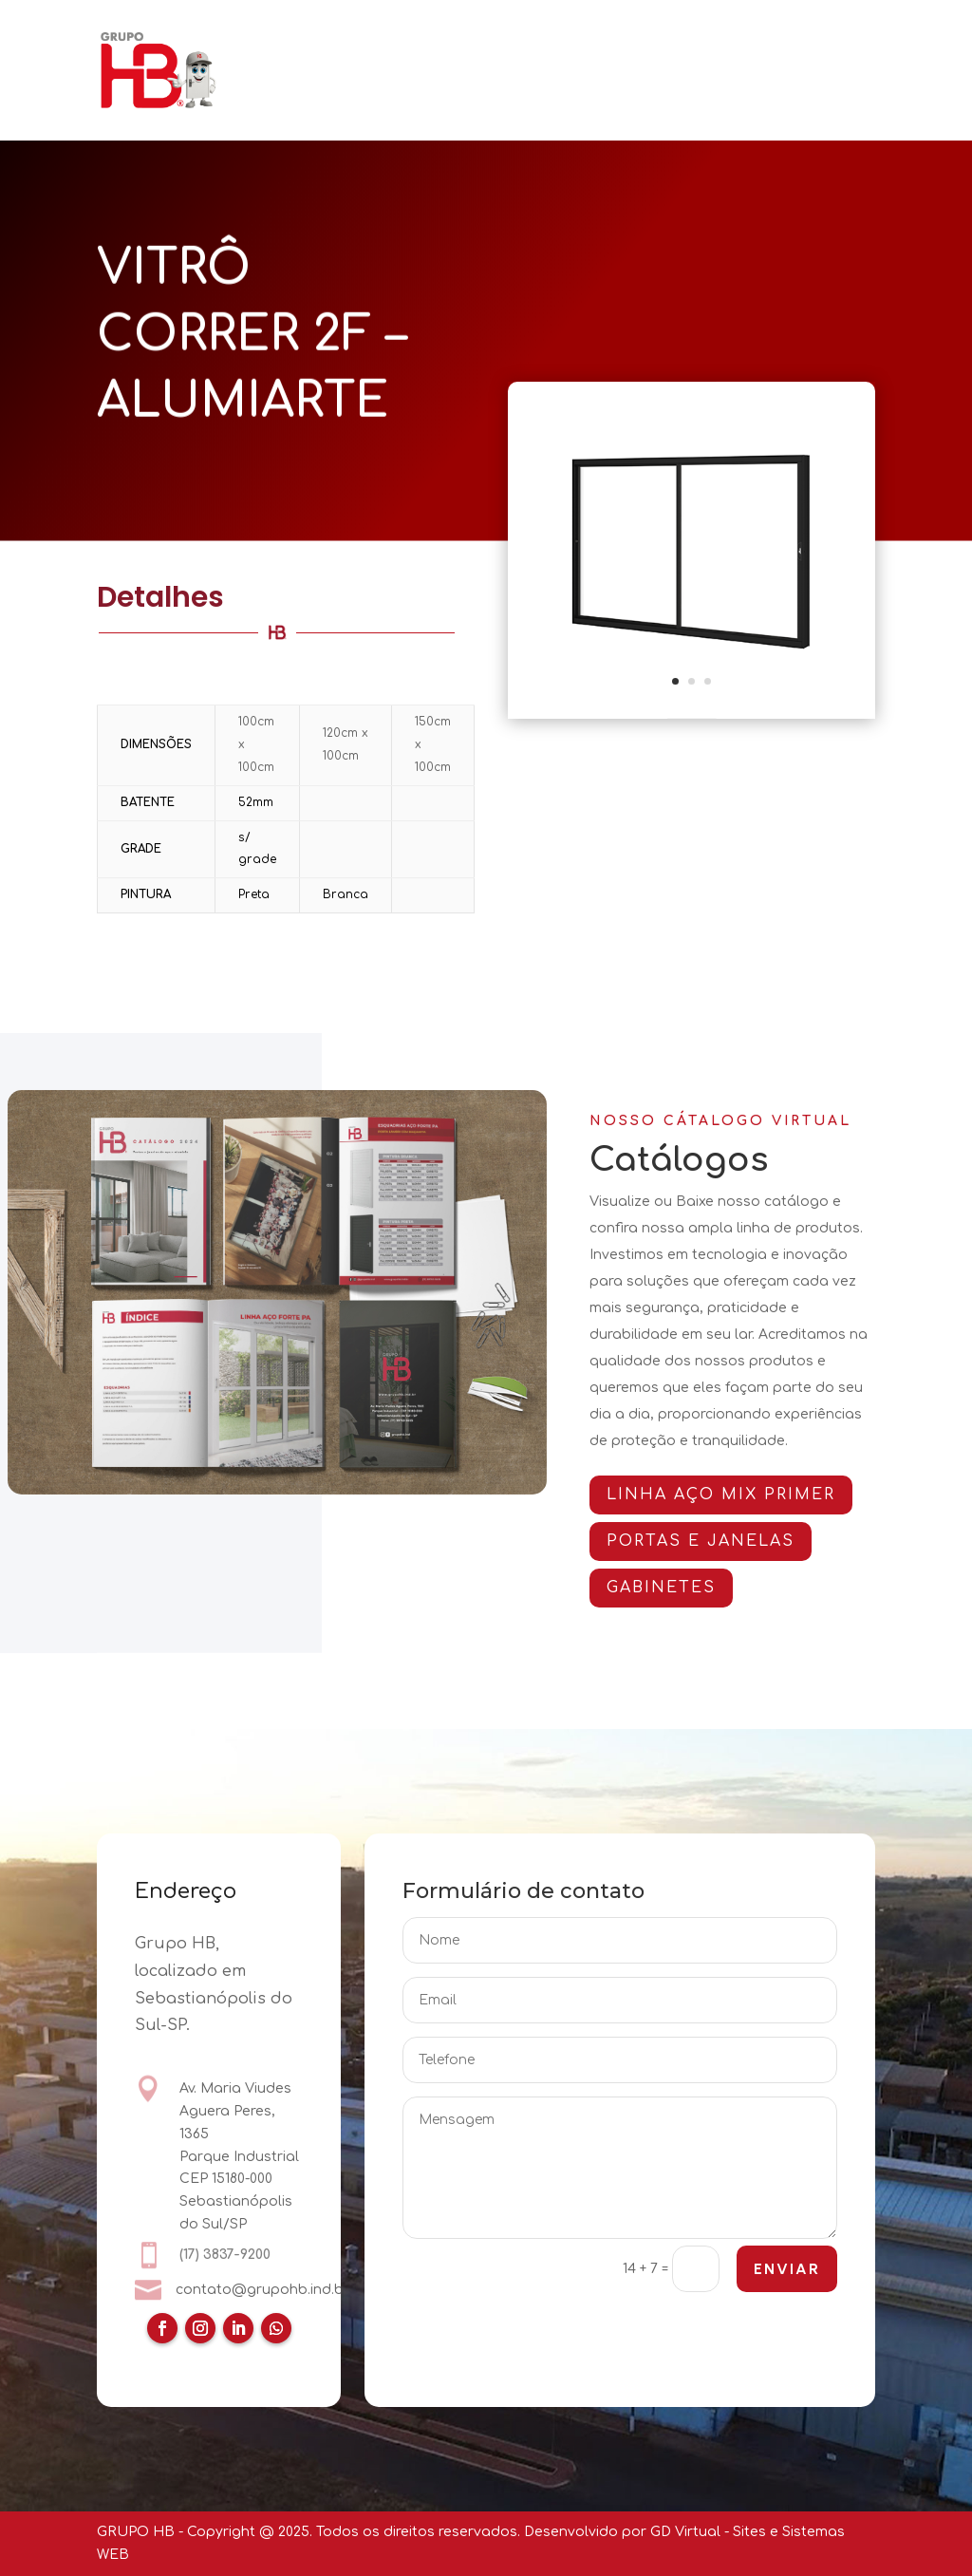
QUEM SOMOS (399, 44)
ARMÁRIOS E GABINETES (727, 44)
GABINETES (675, 1587)
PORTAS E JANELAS (546, 44)
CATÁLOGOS (319, 96)
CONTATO (581, 96)
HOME (298, 44)
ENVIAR (786, 2270)
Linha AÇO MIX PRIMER (735, 1494)
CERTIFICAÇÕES (463, 96)
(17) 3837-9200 (225, 2255)
